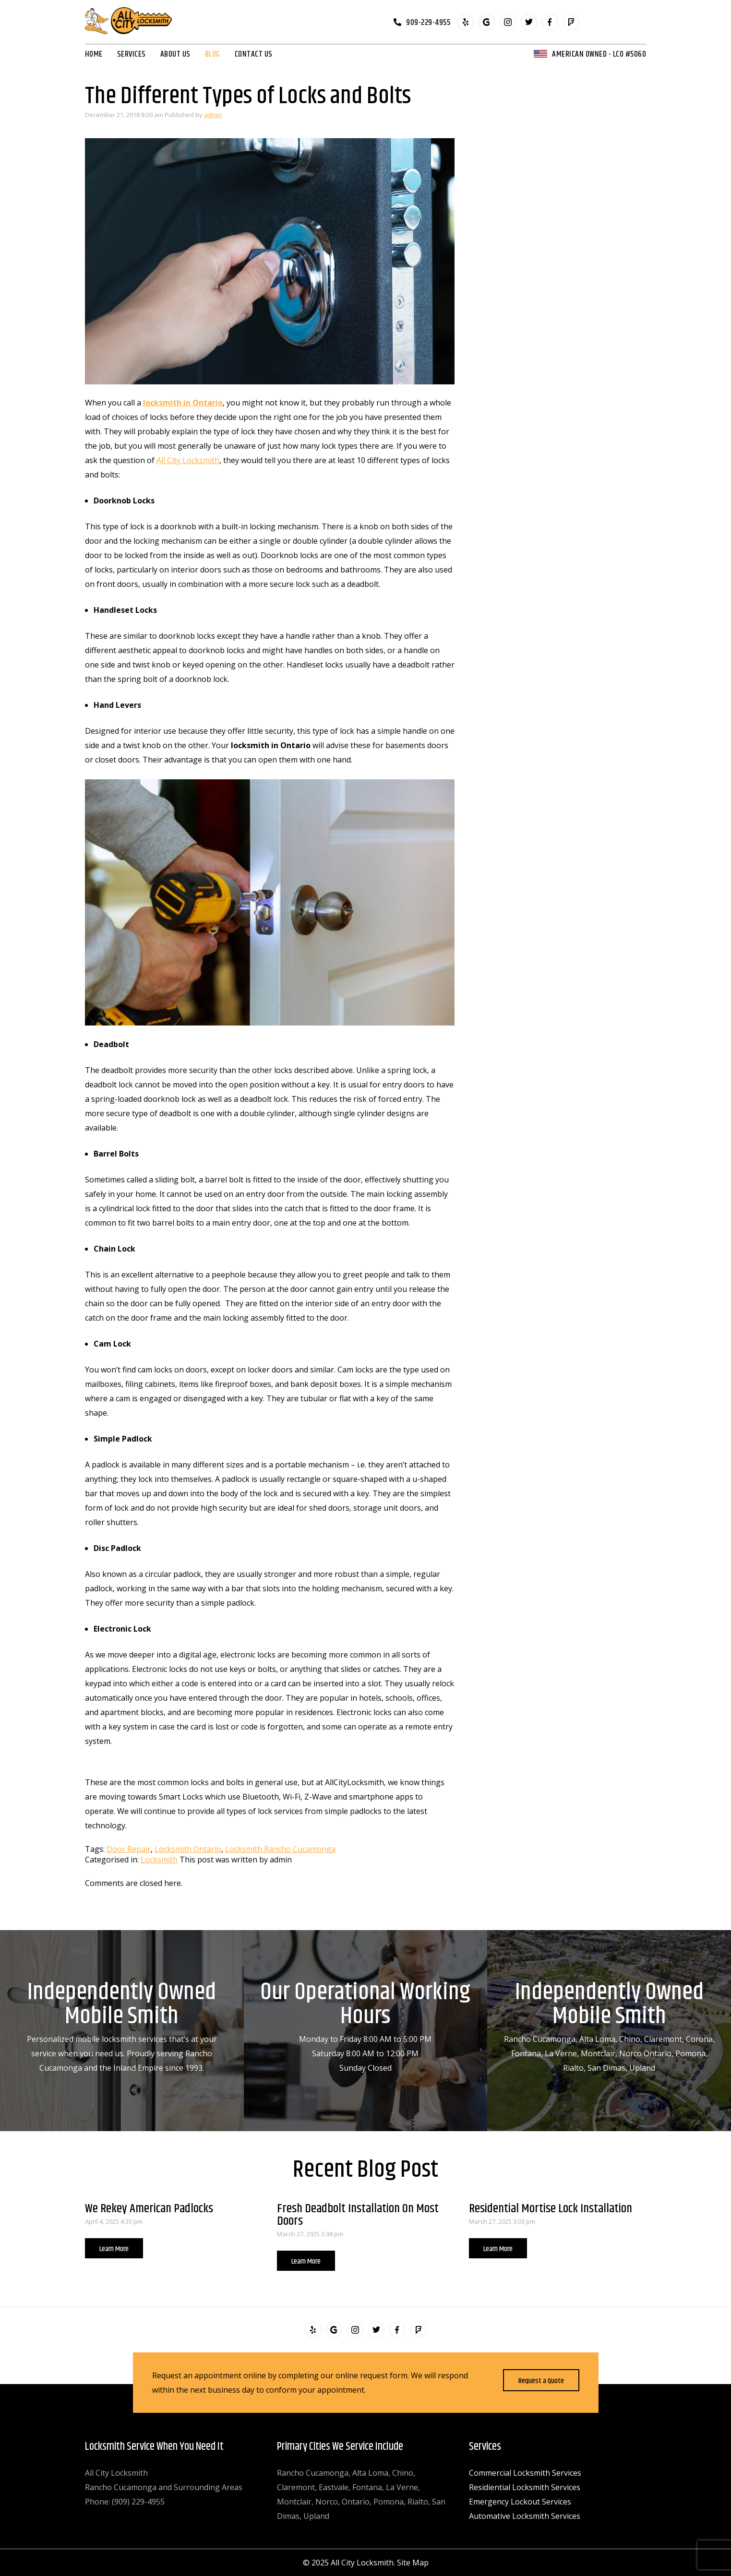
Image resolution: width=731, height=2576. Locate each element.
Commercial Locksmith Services (525, 2473)
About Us (175, 54)
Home (94, 54)
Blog (212, 54)
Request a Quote (541, 2381)
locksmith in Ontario (183, 402)
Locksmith (159, 1859)
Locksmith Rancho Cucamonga (280, 1849)
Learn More (114, 2249)
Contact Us (254, 54)
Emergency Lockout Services (520, 2501)
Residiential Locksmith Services (524, 2487)
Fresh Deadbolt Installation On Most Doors (358, 2214)
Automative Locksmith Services (524, 2516)
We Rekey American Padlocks (149, 2208)
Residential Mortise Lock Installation (550, 2208)
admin (213, 114)
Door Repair (129, 1849)
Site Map (413, 2562)
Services (131, 54)
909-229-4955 (428, 22)
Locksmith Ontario (188, 1849)
